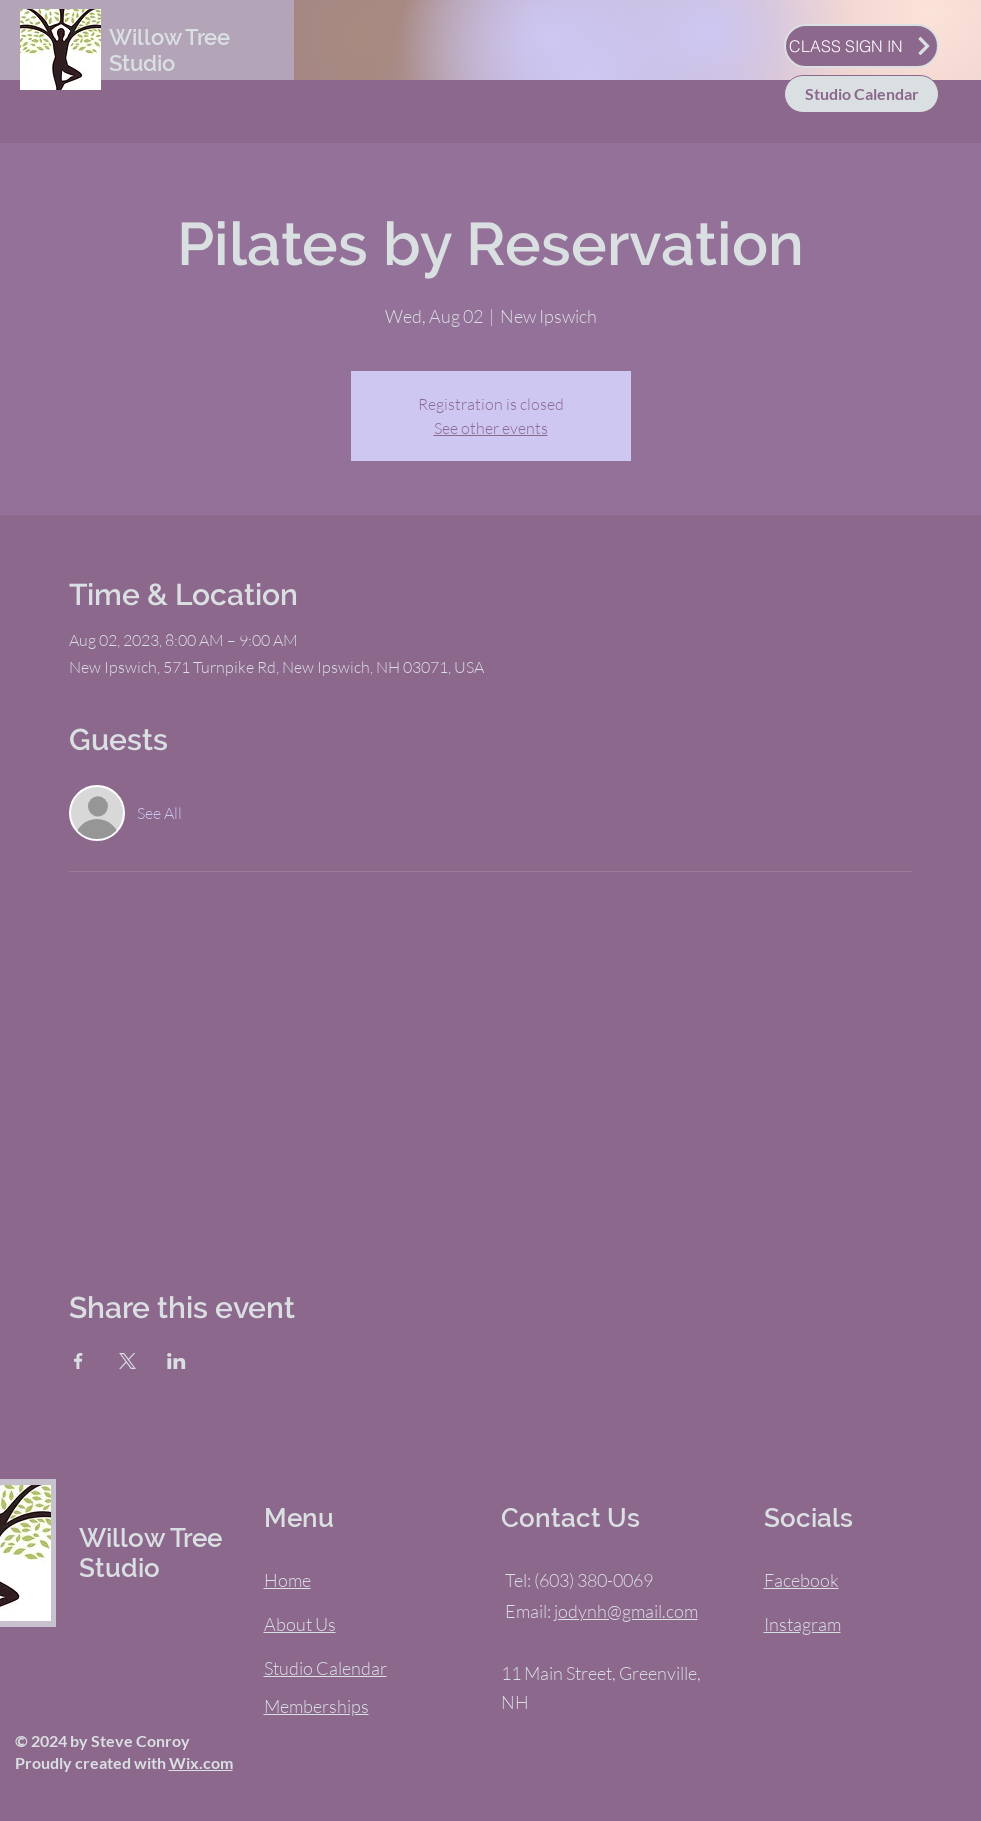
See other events (491, 428)
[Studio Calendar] (861, 94)
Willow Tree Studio (169, 50)
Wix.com (201, 1762)
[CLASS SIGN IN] (861, 46)
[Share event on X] (127, 1361)
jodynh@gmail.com (626, 1611)
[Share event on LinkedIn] (176, 1361)
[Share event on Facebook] (78, 1361)
